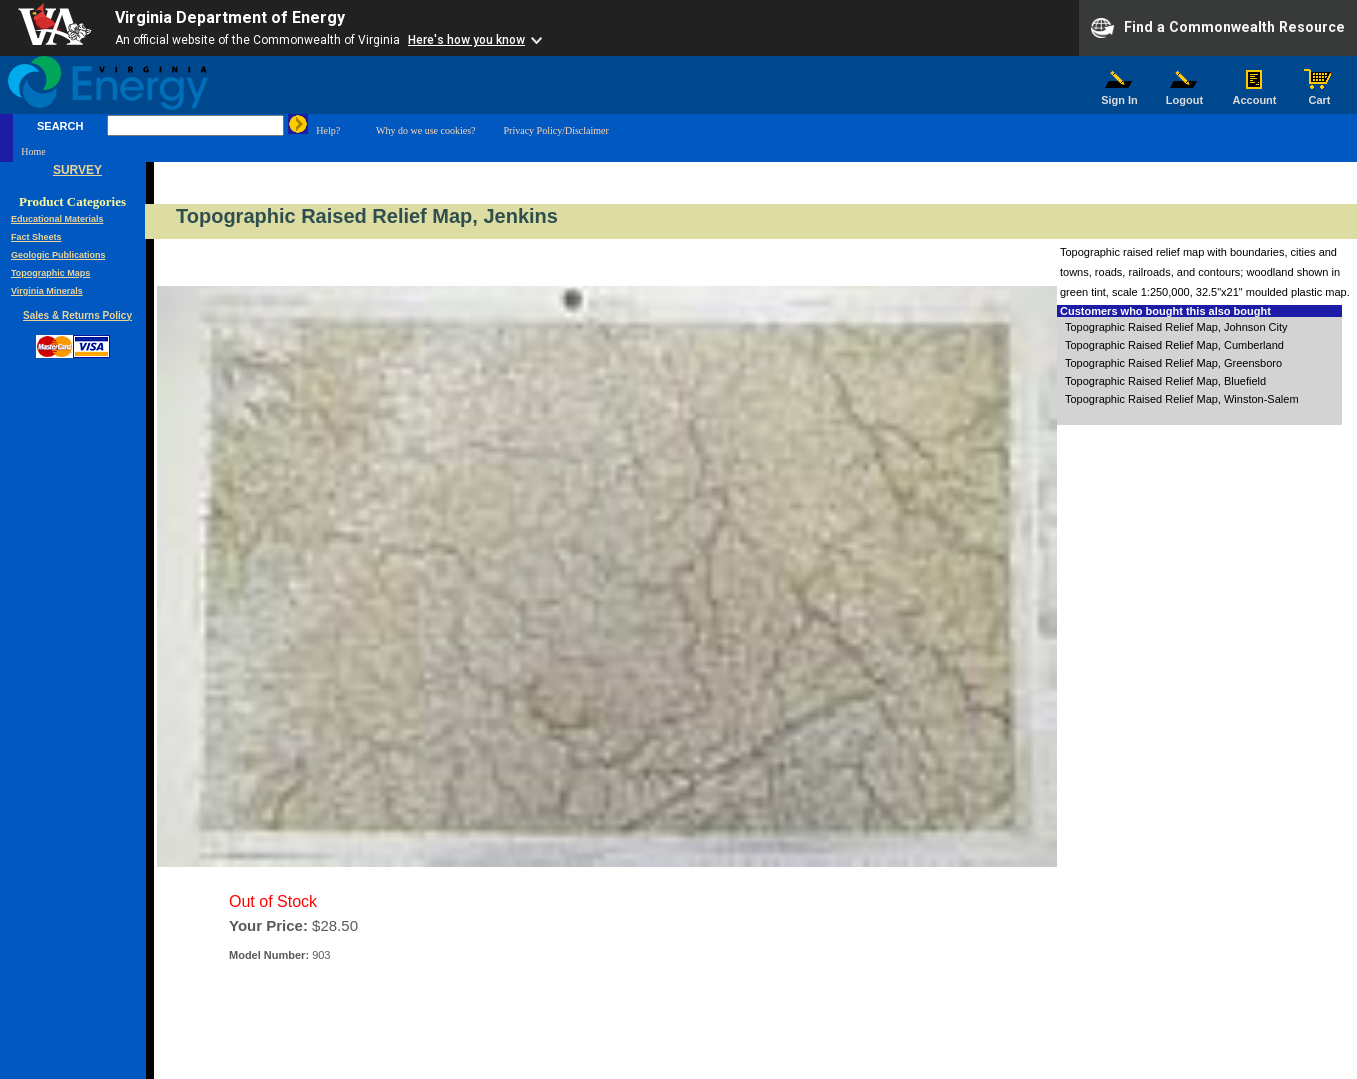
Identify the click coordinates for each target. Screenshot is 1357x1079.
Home (33, 151)
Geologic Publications (58, 255)
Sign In (1120, 95)
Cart (1320, 95)
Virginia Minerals (47, 291)
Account (1254, 95)
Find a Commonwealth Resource (1218, 28)
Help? (328, 130)
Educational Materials (57, 219)
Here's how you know (466, 40)
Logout (1185, 95)
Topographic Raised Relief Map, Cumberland (1174, 345)
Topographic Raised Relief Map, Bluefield (1165, 381)
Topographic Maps (50, 273)
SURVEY (77, 170)
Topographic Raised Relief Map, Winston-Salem (1182, 399)
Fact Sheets (36, 237)
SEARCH (60, 126)
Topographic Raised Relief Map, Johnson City (1176, 327)
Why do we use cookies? (425, 130)
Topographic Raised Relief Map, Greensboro (1173, 363)
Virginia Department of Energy (230, 17)
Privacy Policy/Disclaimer (556, 130)
